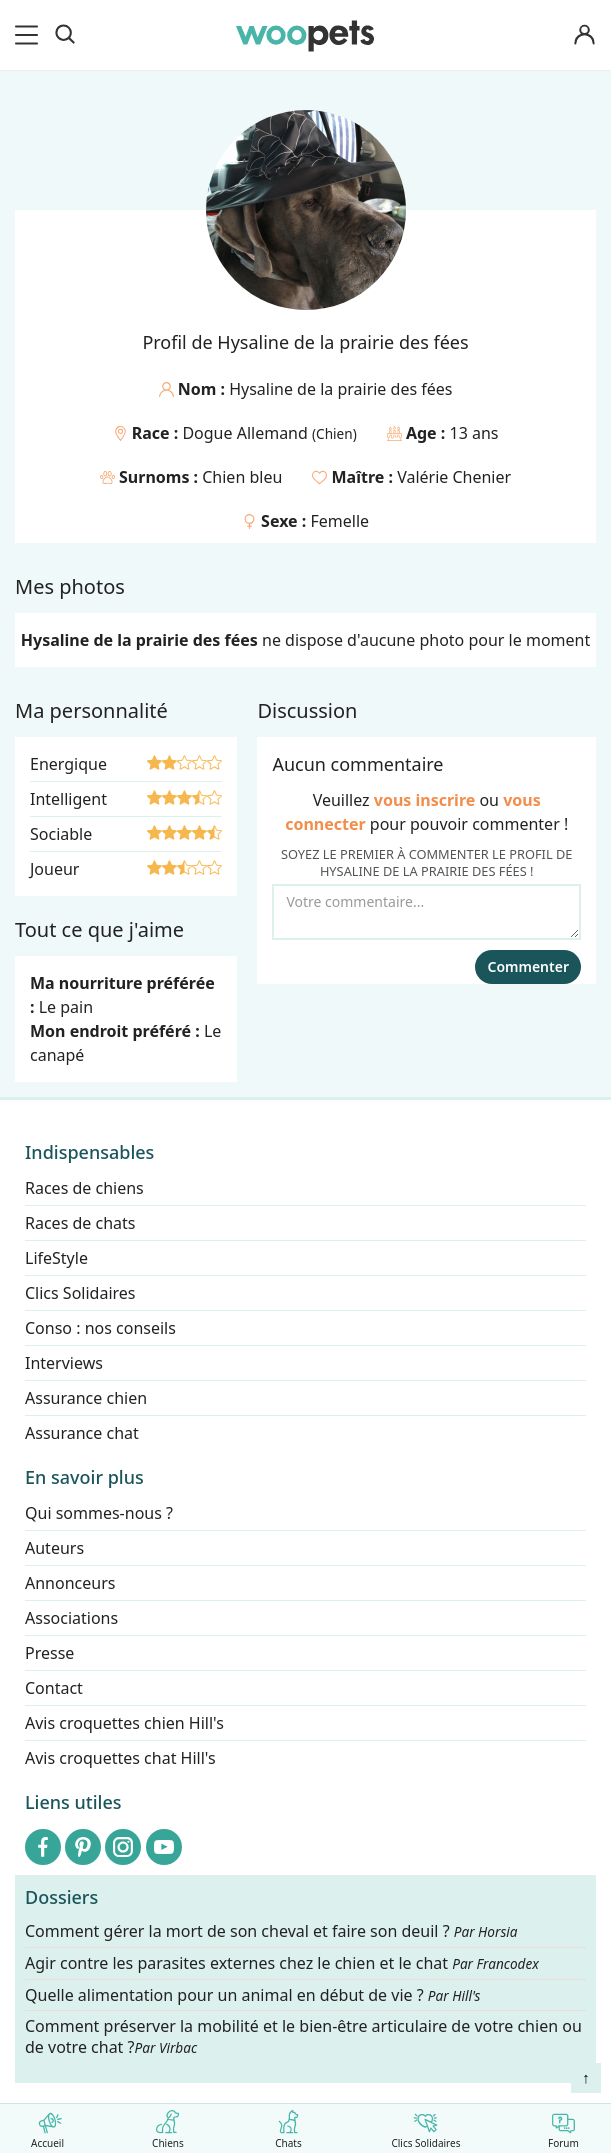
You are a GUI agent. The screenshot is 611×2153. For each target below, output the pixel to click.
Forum (563, 2125)
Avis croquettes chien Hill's (124, 1723)
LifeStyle (56, 1258)
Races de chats (80, 1223)
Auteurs (54, 1548)
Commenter (528, 966)
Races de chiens (84, 1188)
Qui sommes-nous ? (99, 1513)
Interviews (64, 1363)
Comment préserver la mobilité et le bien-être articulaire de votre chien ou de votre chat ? (303, 2037)
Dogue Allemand (247, 433)
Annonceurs (70, 1583)
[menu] (30, 35)
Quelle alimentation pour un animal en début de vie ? (252, 1995)
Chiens (167, 2125)
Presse (49, 1653)
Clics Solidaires (425, 2125)
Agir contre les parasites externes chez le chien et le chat (282, 1963)
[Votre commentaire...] (426, 912)
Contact (54, 1688)
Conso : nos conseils (100, 1328)
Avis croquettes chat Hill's (120, 1758)
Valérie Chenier (454, 477)
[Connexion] (585, 35)
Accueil (47, 2125)
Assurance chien (86, 1398)
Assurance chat (82, 1433)
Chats (288, 2125)
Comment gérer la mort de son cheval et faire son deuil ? (271, 1931)
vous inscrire (425, 800)
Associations (71, 1618)
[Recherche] (65, 35)
